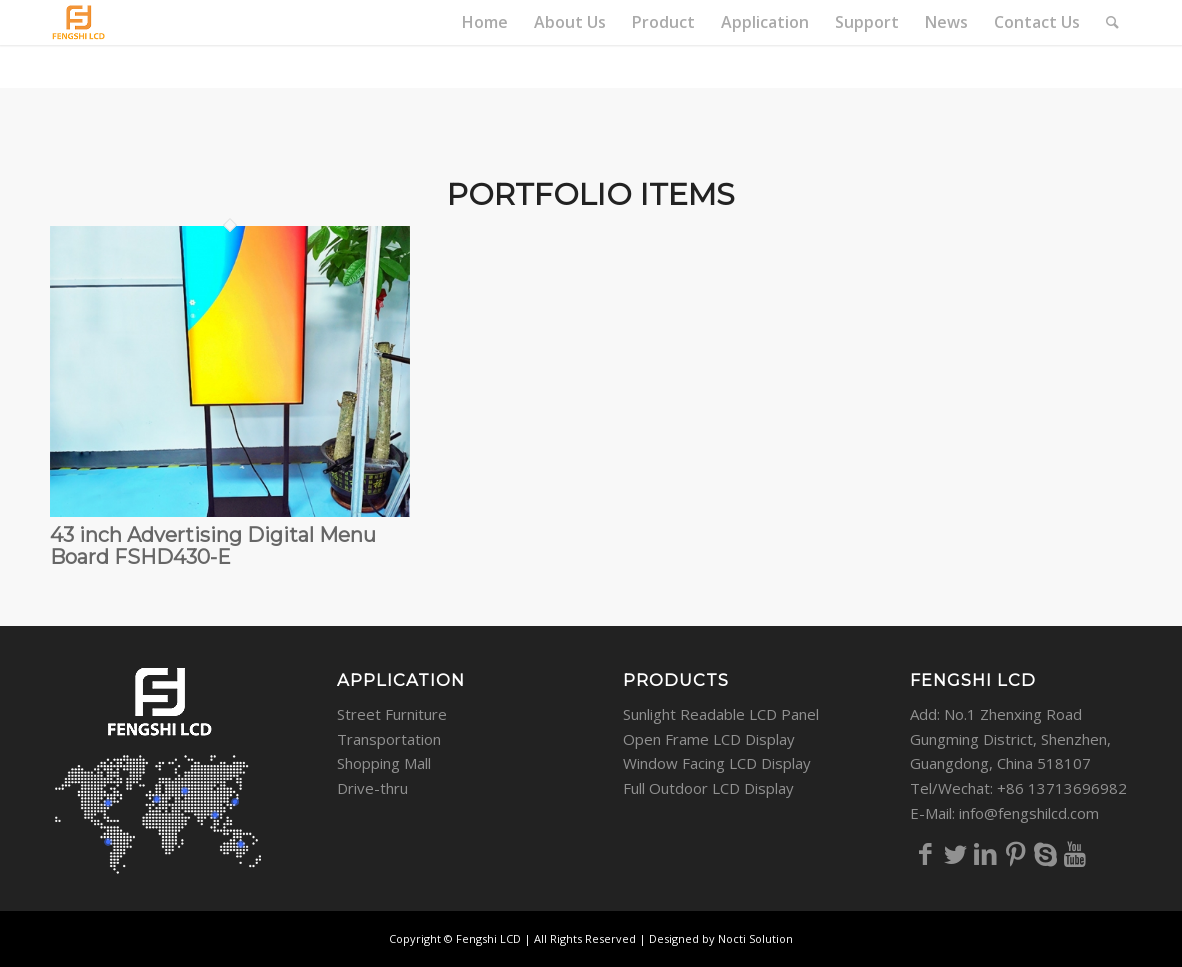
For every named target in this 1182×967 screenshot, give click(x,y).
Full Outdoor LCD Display (708, 788)
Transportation (389, 739)
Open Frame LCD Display (709, 739)
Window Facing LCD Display (717, 763)
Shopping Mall (384, 763)
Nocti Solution (755, 938)
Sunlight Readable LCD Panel (721, 714)
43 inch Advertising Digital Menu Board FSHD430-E (213, 546)
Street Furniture (392, 714)
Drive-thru (372, 788)
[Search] (1112, 22)
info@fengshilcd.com (1029, 813)
